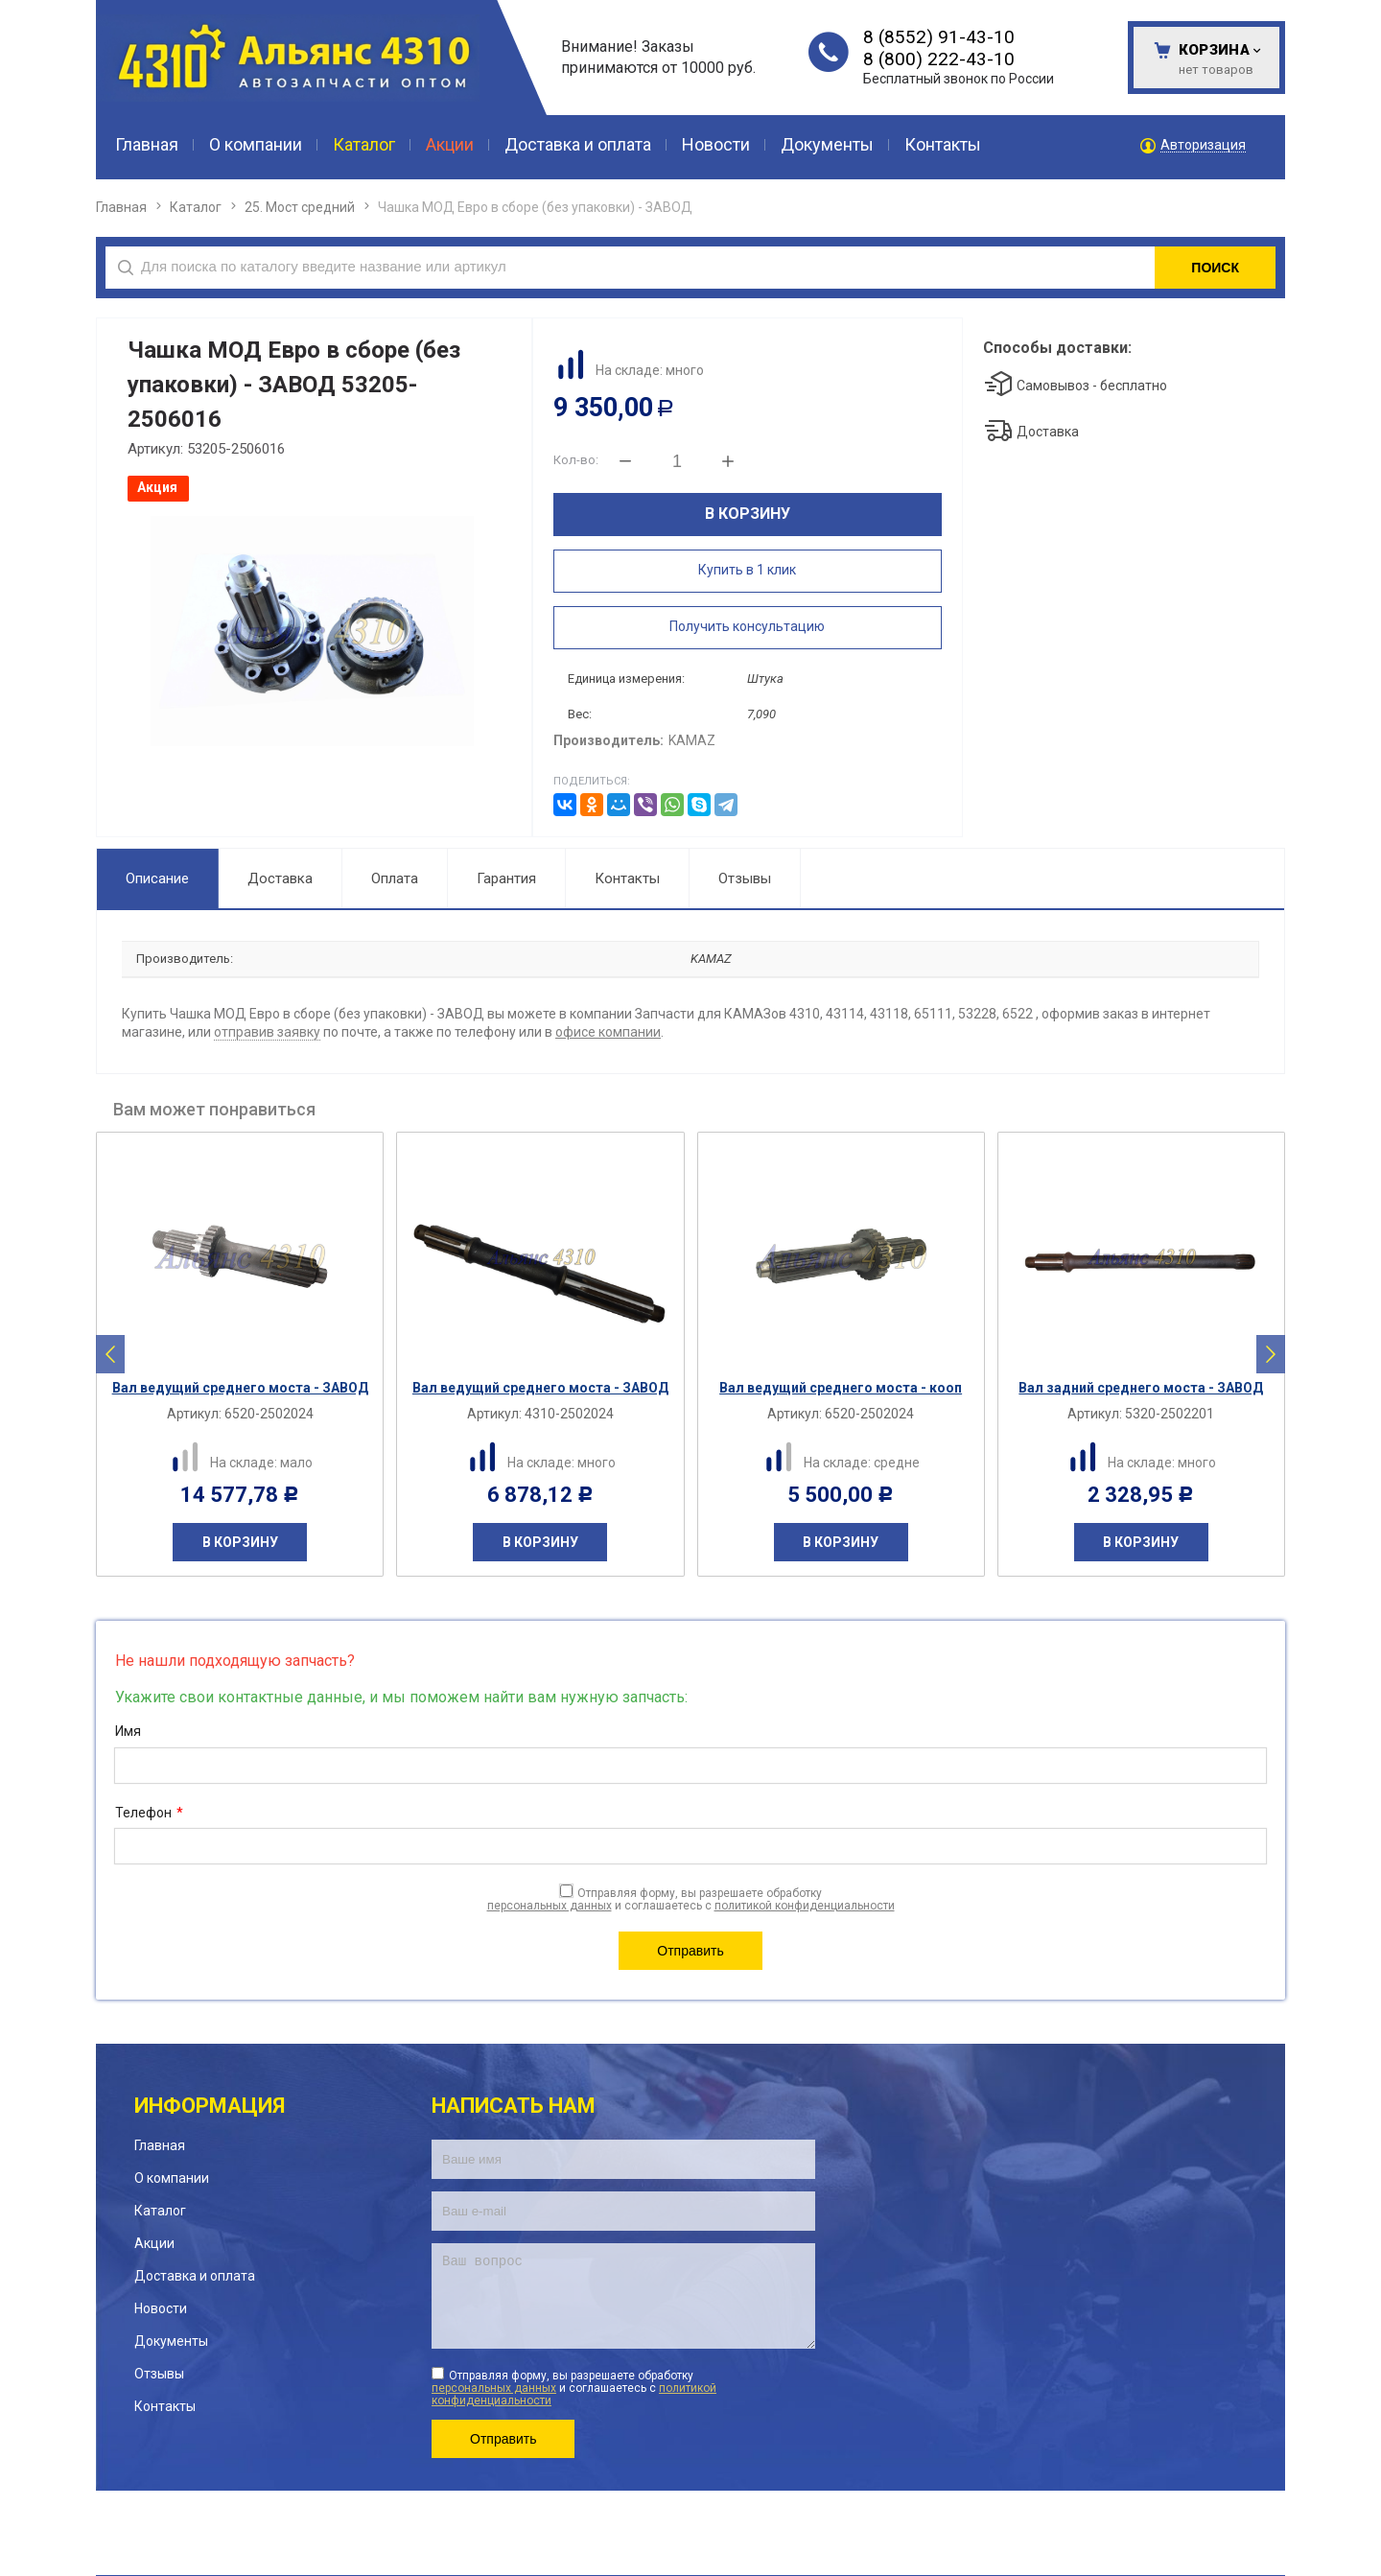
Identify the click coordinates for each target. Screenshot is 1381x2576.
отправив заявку (267, 1032)
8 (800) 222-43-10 (939, 59)
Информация (209, 2106)
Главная (121, 207)
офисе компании (608, 1032)
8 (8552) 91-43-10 (939, 37)
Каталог (196, 207)
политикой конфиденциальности (804, 1905)
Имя (128, 1731)
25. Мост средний (300, 207)
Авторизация (1203, 145)
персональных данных (549, 1905)
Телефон (149, 1813)
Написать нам (514, 2106)
